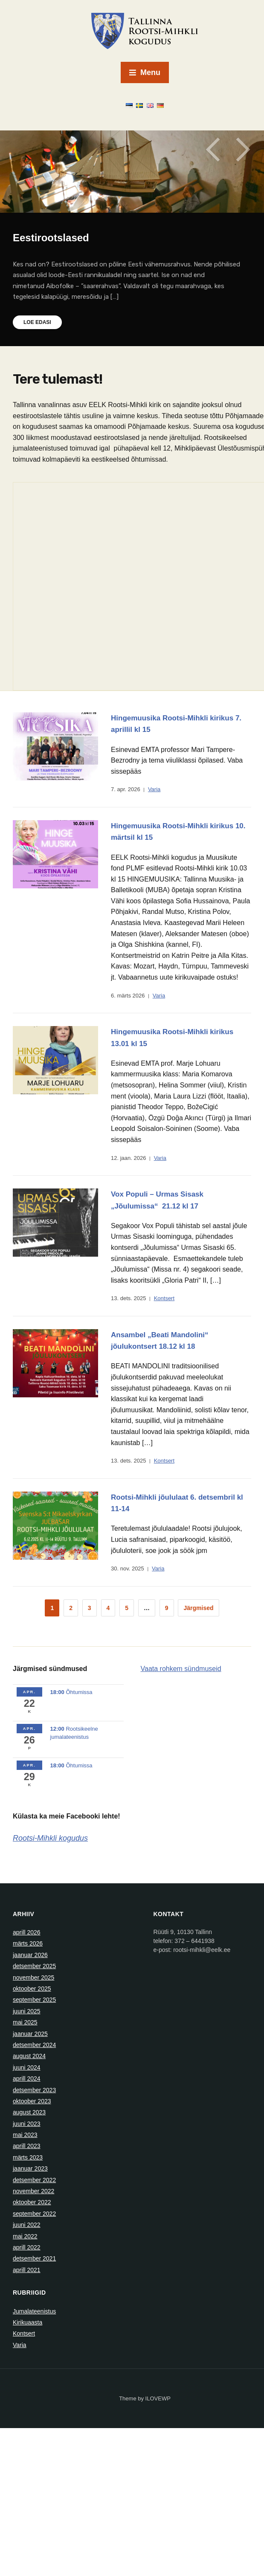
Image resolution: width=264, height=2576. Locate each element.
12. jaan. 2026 (128, 1158)
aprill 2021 (27, 2270)
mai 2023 (25, 2134)
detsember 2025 (34, 1966)
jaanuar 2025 (30, 2033)
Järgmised (198, 1608)
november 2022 (33, 2191)
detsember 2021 (34, 2258)
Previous (213, 149)
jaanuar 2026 (30, 1955)
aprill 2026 (27, 1932)
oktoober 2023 (32, 2101)
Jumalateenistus (34, 2311)
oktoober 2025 (32, 1988)
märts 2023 (28, 2157)
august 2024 (29, 2056)
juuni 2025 (27, 2011)
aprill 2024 (27, 2078)
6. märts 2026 (128, 995)
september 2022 (34, 2213)
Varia (154, 789)
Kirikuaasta (27, 2322)
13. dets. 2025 (128, 1298)
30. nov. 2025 (127, 1568)
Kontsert (164, 1298)
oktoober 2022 (32, 2202)
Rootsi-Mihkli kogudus (50, 1838)
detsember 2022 (34, 2180)
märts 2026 (28, 1943)
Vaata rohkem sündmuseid (181, 1668)
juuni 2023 (27, 2123)
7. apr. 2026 (125, 789)
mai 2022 (25, 2236)
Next (242, 149)
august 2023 (29, 2112)
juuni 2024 (27, 2067)
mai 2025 (25, 2022)
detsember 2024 (34, 2044)
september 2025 (34, 1999)
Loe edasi (121, 322)
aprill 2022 (27, 2247)
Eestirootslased (135, 237)
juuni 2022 (27, 2224)
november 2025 (33, 1977)
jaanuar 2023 (30, 2168)
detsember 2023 (34, 2090)
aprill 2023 (27, 2145)
